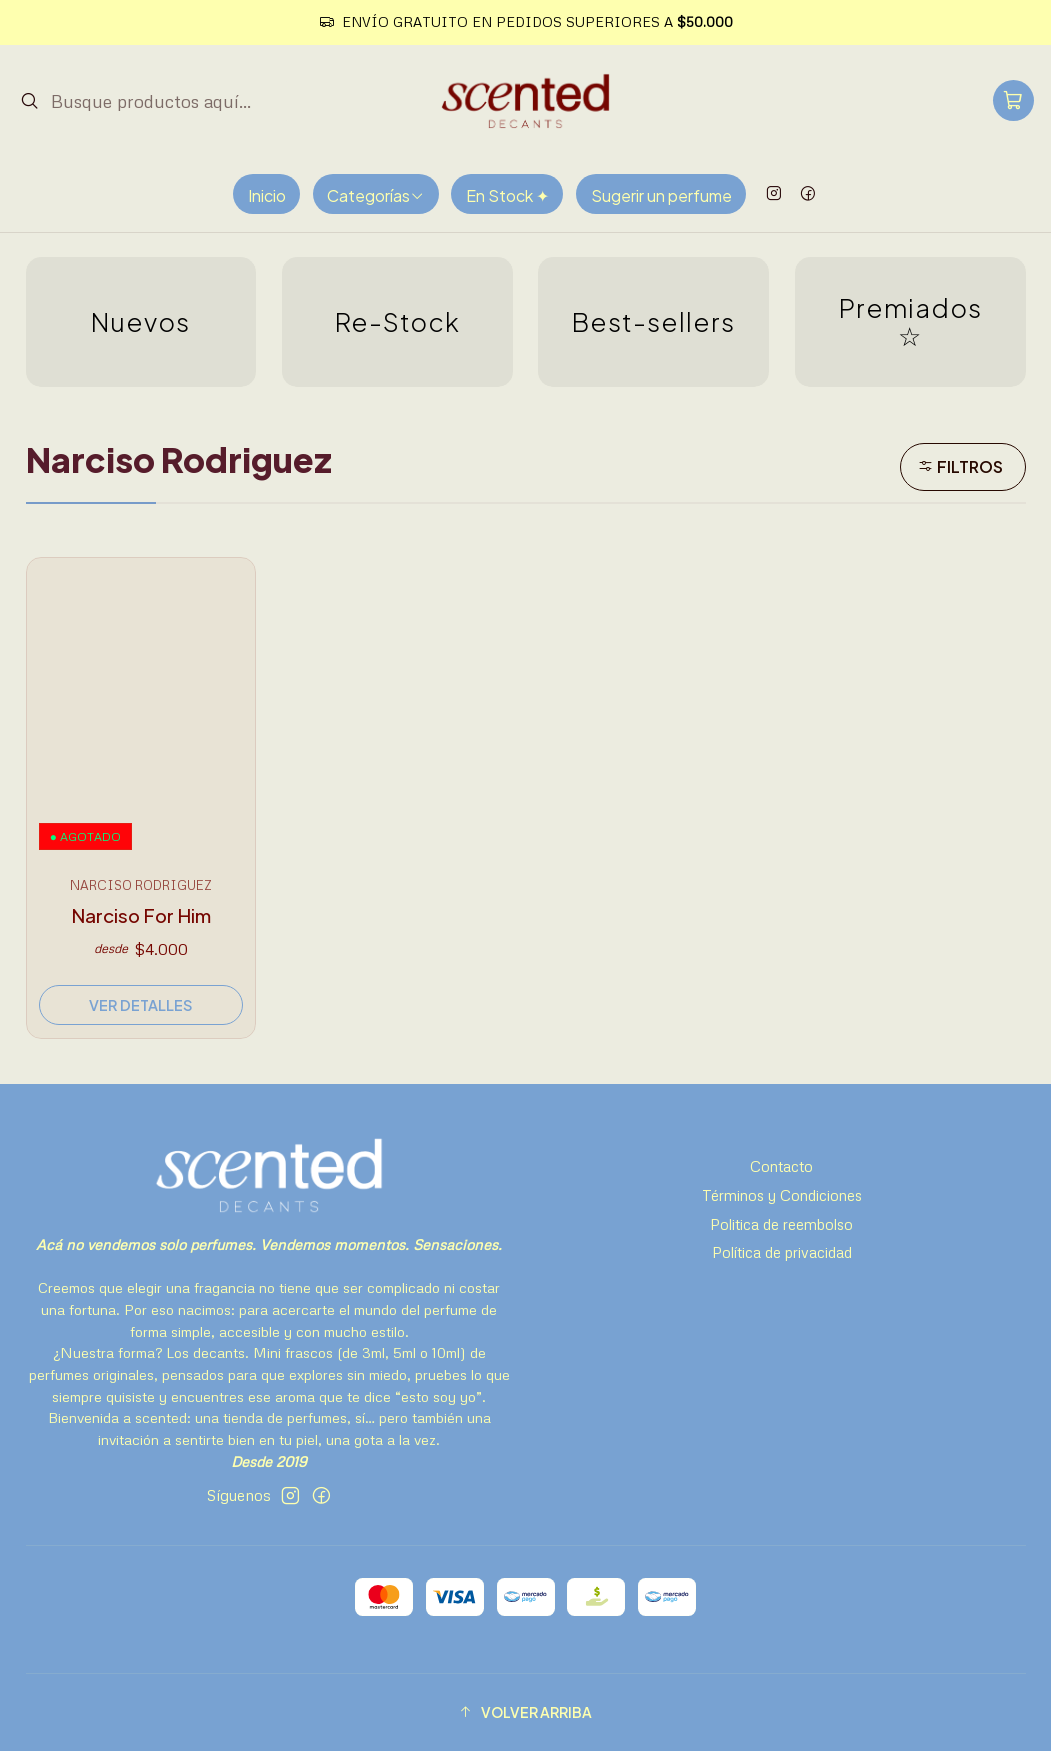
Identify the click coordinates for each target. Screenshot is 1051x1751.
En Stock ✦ (507, 195)
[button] (526, 1712)
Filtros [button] (960, 466)
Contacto (781, 1166)
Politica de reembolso (781, 1224)
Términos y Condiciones (782, 1195)
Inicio (267, 195)
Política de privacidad (782, 1252)
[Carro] (1014, 100)
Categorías (375, 195)
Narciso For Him (141, 915)
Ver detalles (140, 1005)
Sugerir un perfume (661, 195)
